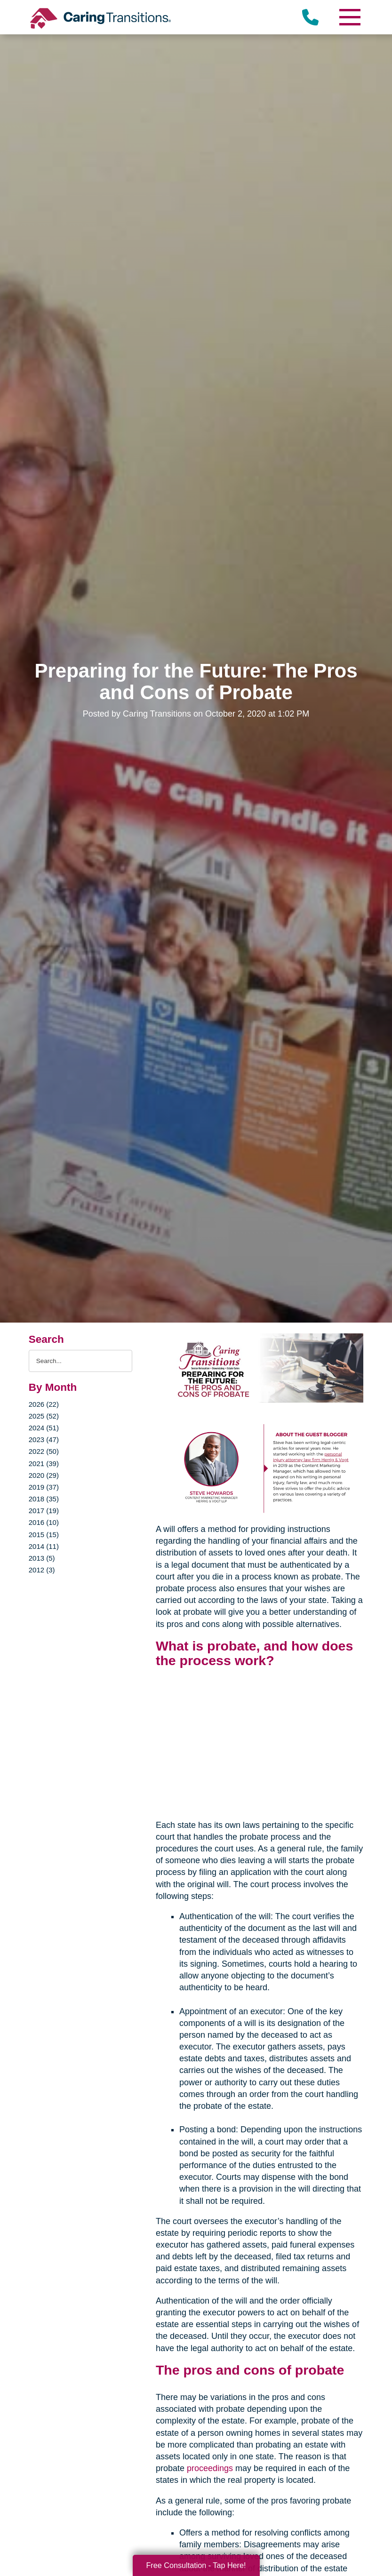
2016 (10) (44, 1522)
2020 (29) (44, 1475)
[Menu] (349, 17)
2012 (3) (42, 1570)
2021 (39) (44, 1463)
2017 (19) (44, 1511)
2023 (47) (44, 1440)
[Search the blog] (80, 1361)
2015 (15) (44, 1535)
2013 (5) (42, 1558)
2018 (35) (44, 1499)
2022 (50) (44, 1451)
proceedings (210, 2468)
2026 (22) (44, 1404)
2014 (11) (44, 1546)
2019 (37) (44, 1487)
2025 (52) (44, 1416)
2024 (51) (44, 1428)
